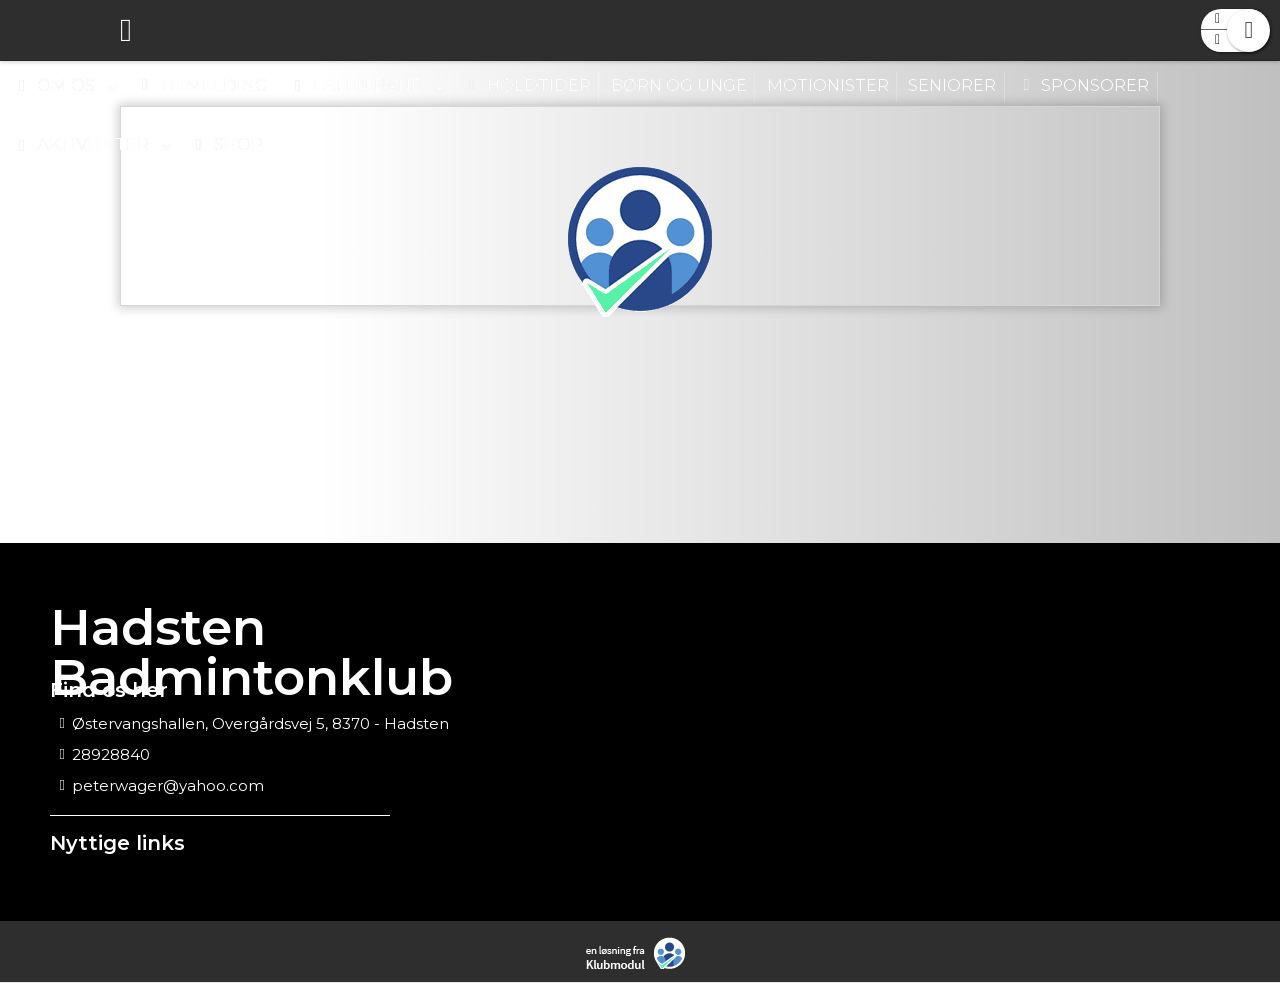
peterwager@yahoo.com (168, 786)
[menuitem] (30, 30)
